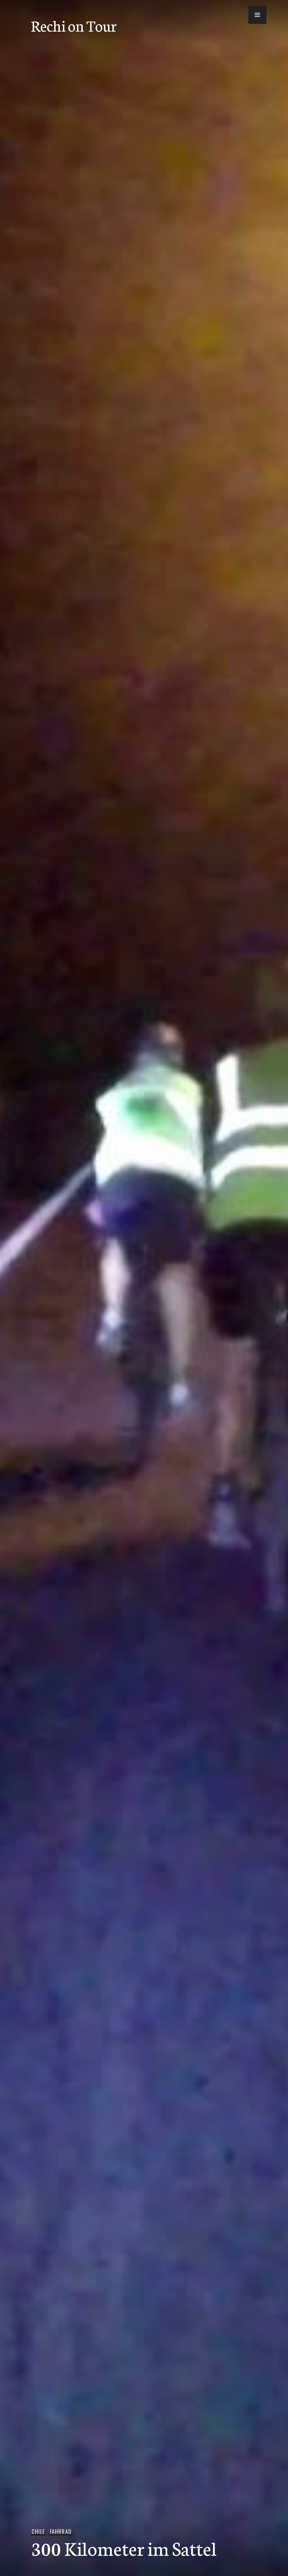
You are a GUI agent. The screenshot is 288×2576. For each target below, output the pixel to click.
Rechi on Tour (74, 25)
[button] (248, 17)
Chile (38, 2532)
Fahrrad (61, 2532)
